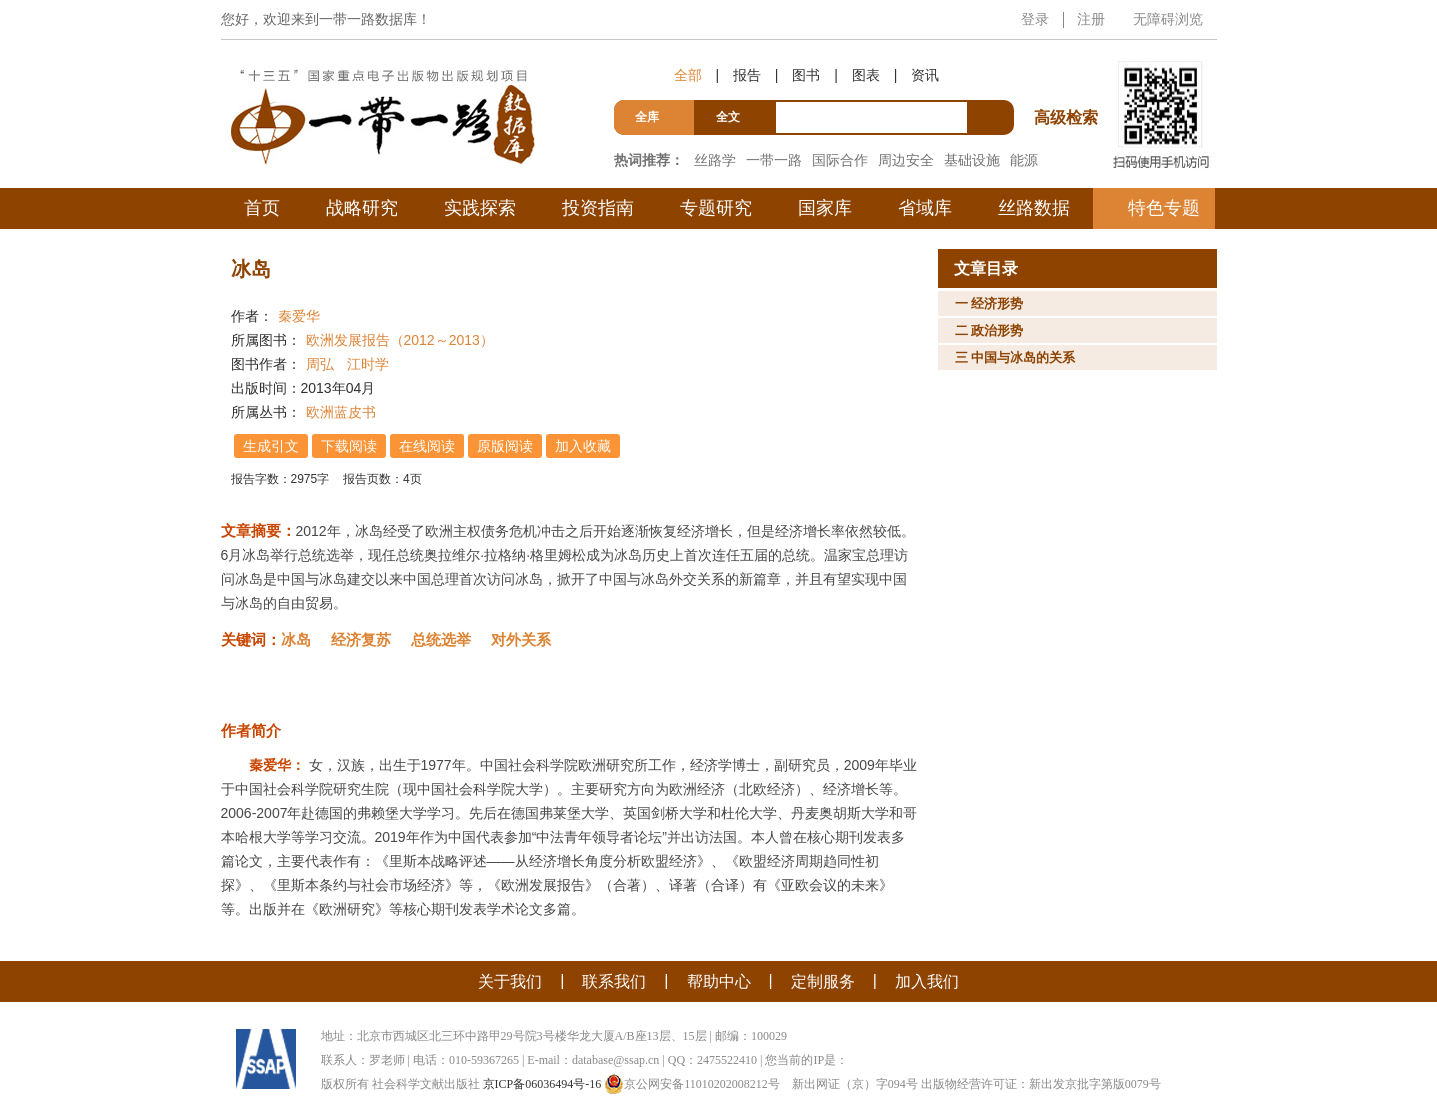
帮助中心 (719, 981)
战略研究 (362, 208)
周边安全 (906, 160)
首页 (262, 208)
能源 (1024, 160)
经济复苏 (361, 639)
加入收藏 (584, 446)
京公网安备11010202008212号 (692, 1084)
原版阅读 (506, 446)
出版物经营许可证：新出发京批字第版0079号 (1041, 1084)
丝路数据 (1034, 208)
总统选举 (441, 639)
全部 (688, 75)
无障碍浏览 (1168, 19)
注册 (1091, 19)
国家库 (825, 208)
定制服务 (823, 981)
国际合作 (840, 160)
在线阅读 (428, 446)
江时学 (368, 364)
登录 (1035, 19)
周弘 (320, 364)
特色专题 (1164, 208)
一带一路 (774, 160)
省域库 (925, 208)
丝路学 (715, 160)
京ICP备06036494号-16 (542, 1084)
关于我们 (510, 981)
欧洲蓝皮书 (341, 412)
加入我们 (927, 981)
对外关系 (521, 639)
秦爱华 (299, 316)
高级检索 (1069, 80)
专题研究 (716, 208)
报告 (747, 75)
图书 (806, 75)
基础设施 (972, 160)
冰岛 (296, 639)
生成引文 (272, 446)
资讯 (925, 75)
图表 (866, 75)
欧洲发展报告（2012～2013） (400, 340)
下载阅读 (350, 446)
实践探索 (480, 208)
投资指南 (598, 208)
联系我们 (614, 981)
